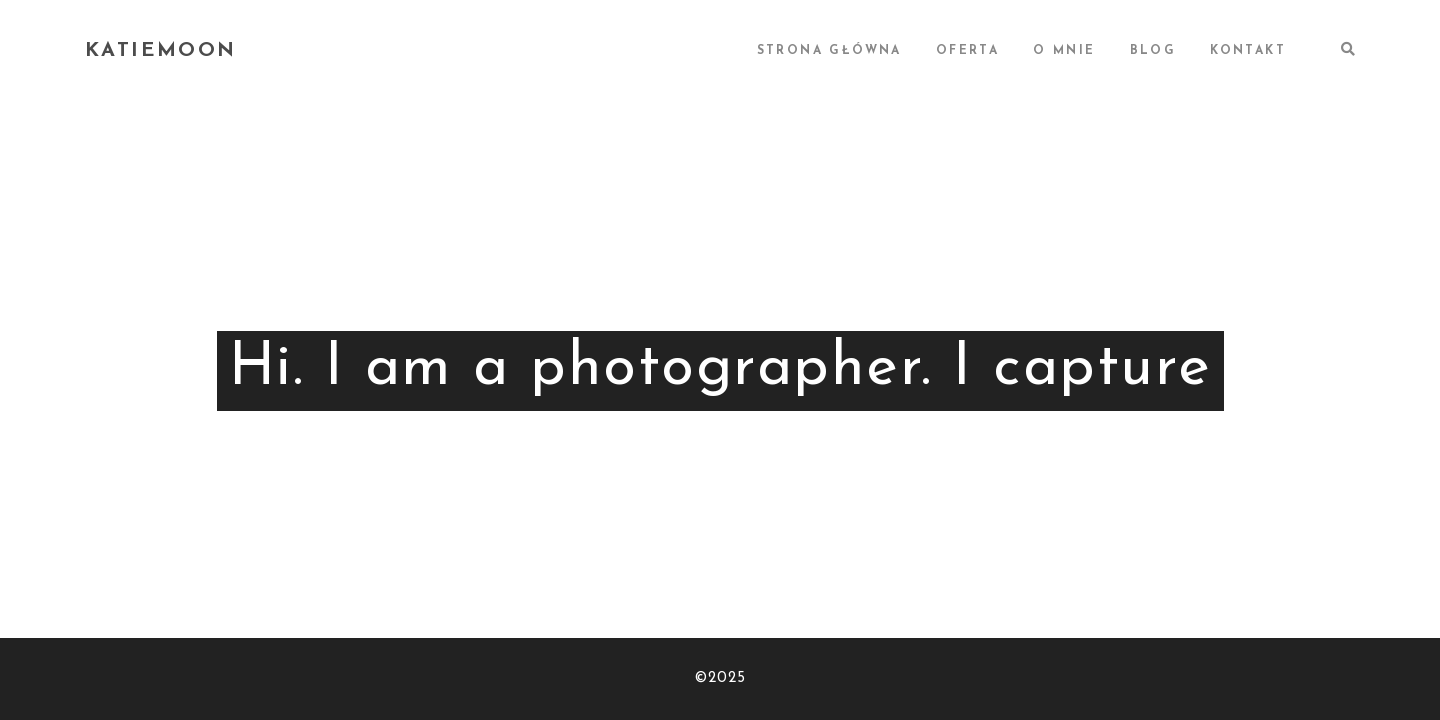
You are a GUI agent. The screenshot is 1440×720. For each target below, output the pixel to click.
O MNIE (1064, 51)
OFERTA (967, 51)
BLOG (1153, 51)
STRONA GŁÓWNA (829, 51)
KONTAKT (1248, 51)
